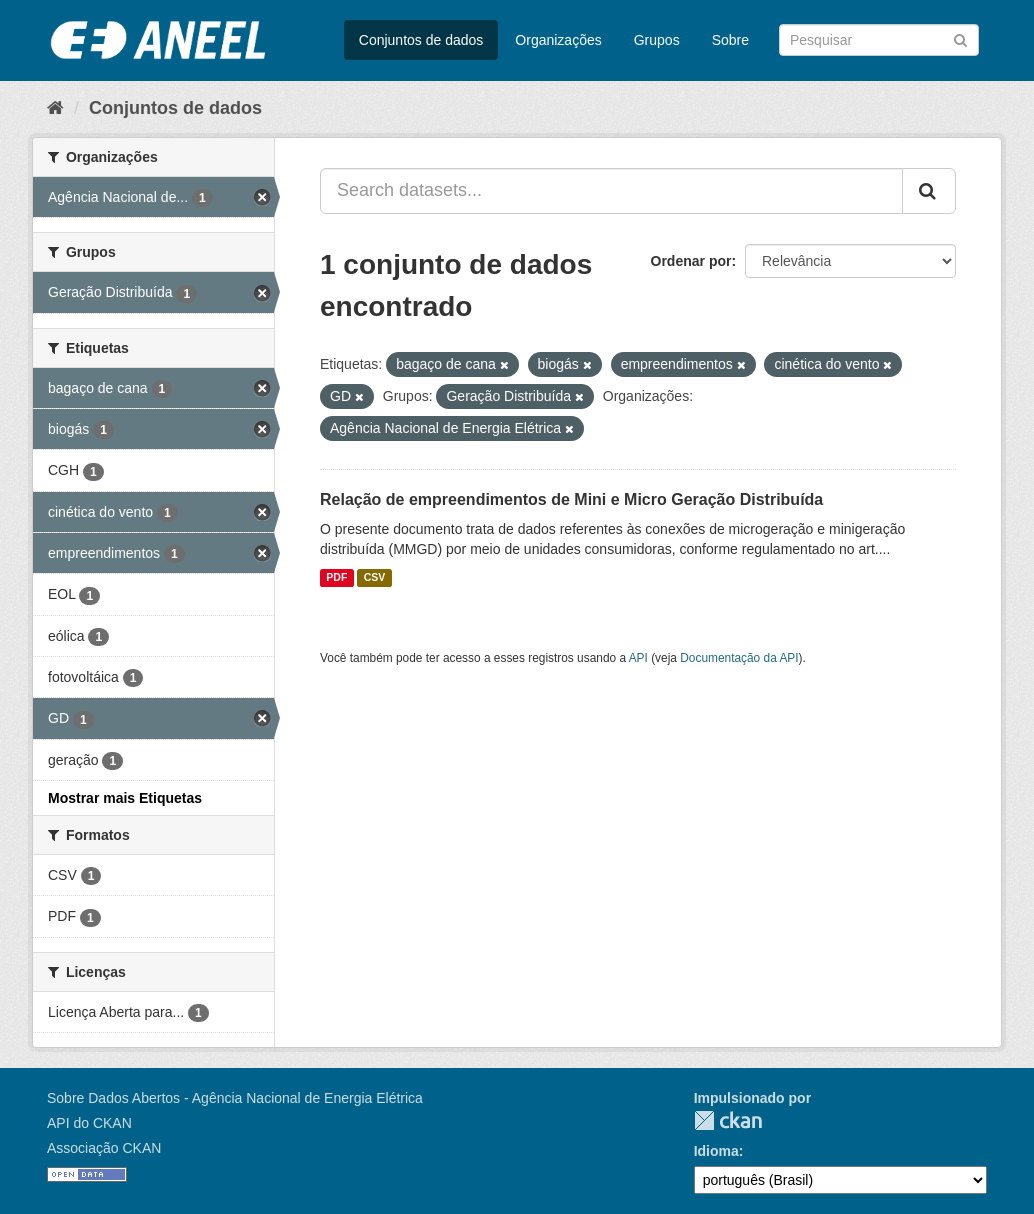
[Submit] (960, 38)
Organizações (558, 40)
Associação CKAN (104, 1148)
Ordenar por (691, 261)
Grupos (657, 40)
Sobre (730, 40)
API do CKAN (89, 1123)
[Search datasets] (879, 40)
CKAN (728, 1120)
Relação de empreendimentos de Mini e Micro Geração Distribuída (571, 499)
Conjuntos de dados (421, 40)
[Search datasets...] (611, 191)
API (638, 658)
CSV (375, 578)
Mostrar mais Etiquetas (125, 798)
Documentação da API (739, 658)
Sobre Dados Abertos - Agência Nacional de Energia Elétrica (235, 1098)
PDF (336, 578)
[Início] (55, 108)
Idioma (716, 1151)
